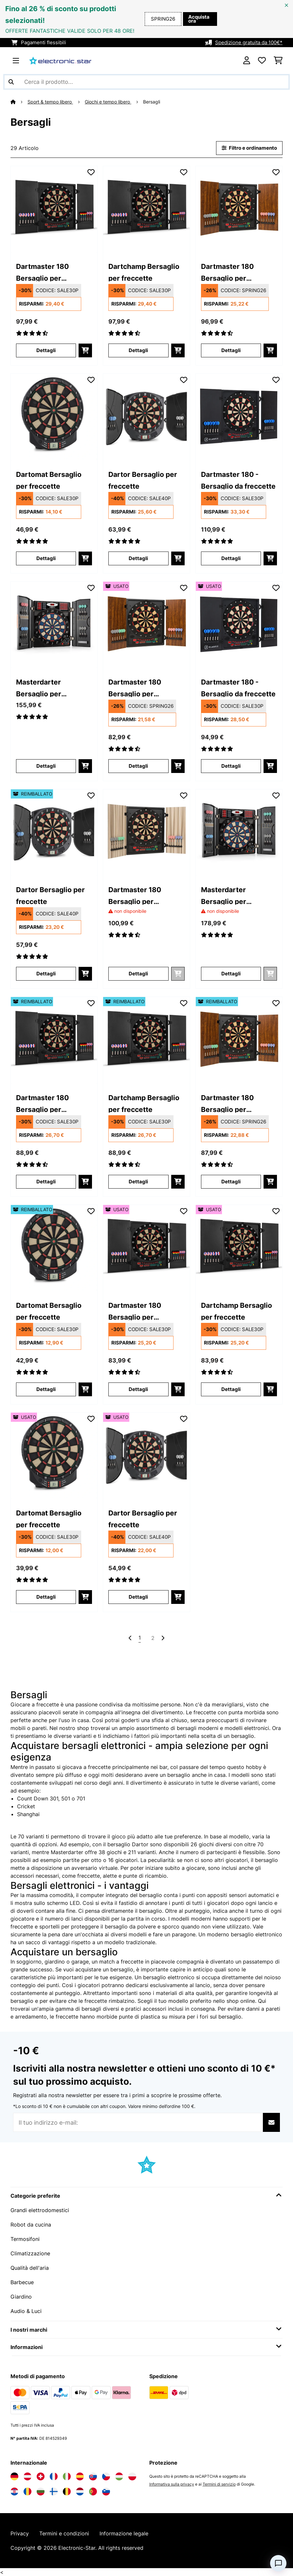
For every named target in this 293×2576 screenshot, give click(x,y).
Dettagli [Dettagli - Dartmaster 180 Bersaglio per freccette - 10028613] (46, 350)
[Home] (18, 101)
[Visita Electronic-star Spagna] (80, 2476)
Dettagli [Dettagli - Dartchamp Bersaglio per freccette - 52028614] (138, 1182)
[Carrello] (278, 60)
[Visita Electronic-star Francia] (54, 2476)
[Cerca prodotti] (146, 82)
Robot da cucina (30, 2224)
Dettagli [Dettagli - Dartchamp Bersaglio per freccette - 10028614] (138, 350)
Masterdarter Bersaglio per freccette (38, 687)
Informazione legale (124, 2533)
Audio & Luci (26, 2311)
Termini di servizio (219, 2484)
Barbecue (22, 2282)
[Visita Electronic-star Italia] (67, 2476)
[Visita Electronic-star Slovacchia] (93, 2476)
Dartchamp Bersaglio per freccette (143, 271)
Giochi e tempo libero (108, 101)
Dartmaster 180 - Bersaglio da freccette (238, 479)
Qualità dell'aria (29, 2268)
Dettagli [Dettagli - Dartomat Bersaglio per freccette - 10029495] (46, 558)
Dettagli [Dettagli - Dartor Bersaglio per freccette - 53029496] (138, 1597)
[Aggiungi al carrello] (85, 350)
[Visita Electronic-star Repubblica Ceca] (106, 2476)
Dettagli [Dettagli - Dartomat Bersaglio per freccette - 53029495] (46, 1597)
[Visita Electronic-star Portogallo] (93, 2491)
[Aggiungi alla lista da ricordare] (91, 172)
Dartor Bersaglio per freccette (142, 479)
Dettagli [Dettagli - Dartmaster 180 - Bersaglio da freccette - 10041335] (231, 558)
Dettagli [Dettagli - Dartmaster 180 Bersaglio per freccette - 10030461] (231, 350)
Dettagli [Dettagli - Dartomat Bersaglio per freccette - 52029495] (46, 1389)
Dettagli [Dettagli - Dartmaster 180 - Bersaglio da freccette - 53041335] (231, 766)
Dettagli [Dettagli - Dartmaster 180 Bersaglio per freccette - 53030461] (138, 766)
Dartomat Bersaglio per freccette (49, 479)
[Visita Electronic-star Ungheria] (119, 2476)
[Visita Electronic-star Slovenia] (106, 2491)
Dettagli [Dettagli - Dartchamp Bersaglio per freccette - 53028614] (231, 1389)
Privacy (19, 2533)
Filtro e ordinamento (249, 148)
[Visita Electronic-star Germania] (14, 2476)
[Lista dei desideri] (262, 60)
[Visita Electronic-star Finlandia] (54, 2491)
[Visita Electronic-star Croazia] (14, 2491)
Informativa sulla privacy (171, 2484)
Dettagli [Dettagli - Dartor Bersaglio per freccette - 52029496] (46, 974)
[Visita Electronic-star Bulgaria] (41, 2491)
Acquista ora (199, 19)
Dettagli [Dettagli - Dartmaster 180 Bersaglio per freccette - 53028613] (138, 1389)
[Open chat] (278, 2563)
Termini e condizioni (64, 2533)
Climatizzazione (30, 2253)
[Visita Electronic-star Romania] (27, 2491)
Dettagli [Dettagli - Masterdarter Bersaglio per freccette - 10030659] (231, 974)
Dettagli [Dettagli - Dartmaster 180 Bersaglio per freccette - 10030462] (138, 974)
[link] (54, 209)
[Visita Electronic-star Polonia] (132, 2476)
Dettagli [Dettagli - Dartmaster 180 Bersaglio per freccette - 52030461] (231, 1182)
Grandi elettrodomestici (39, 2210)
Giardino (21, 2296)
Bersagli (152, 101)
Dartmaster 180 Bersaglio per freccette (42, 271)
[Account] (246, 60)
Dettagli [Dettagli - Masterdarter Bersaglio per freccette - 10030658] (46, 766)
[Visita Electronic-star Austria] (27, 2476)
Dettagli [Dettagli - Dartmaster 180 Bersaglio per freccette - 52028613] (46, 1182)
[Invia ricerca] (11, 82)
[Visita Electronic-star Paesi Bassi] (80, 2491)
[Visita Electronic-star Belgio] (67, 2491)
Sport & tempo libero (50, 101)
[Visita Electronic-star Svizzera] (41, 2476)
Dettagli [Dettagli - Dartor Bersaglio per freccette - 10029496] (138, 558)
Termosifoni (25, 2239)
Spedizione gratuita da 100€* (249, 43)
